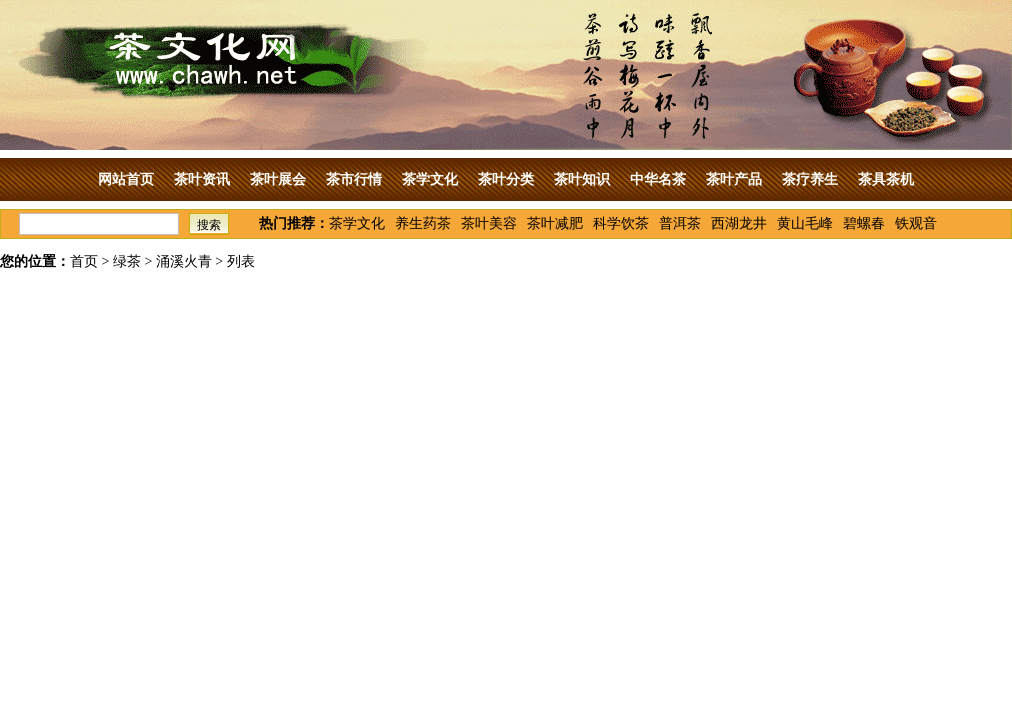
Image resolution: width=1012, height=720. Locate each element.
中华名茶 (658, 179)
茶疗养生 (810, 179)
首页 (84, 261)
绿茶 (127, 261)
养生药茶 (423, 223)
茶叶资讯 (202, 179)
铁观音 (916, 223)
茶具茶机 (886, 179)
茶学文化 (430, 179)
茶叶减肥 (555, 223)
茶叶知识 (582, 179)
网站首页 (126, 179)
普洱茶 (680, 223)
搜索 (209, 225)
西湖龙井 (739, 223)
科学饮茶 (621, 223)
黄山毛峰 (805, 223)
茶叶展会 (278, 179)
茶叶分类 (506, 179)
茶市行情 (354, 179)
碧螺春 (864, 223)
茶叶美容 (489, 223)
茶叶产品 (734, 179)
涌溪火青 (184, 261)
